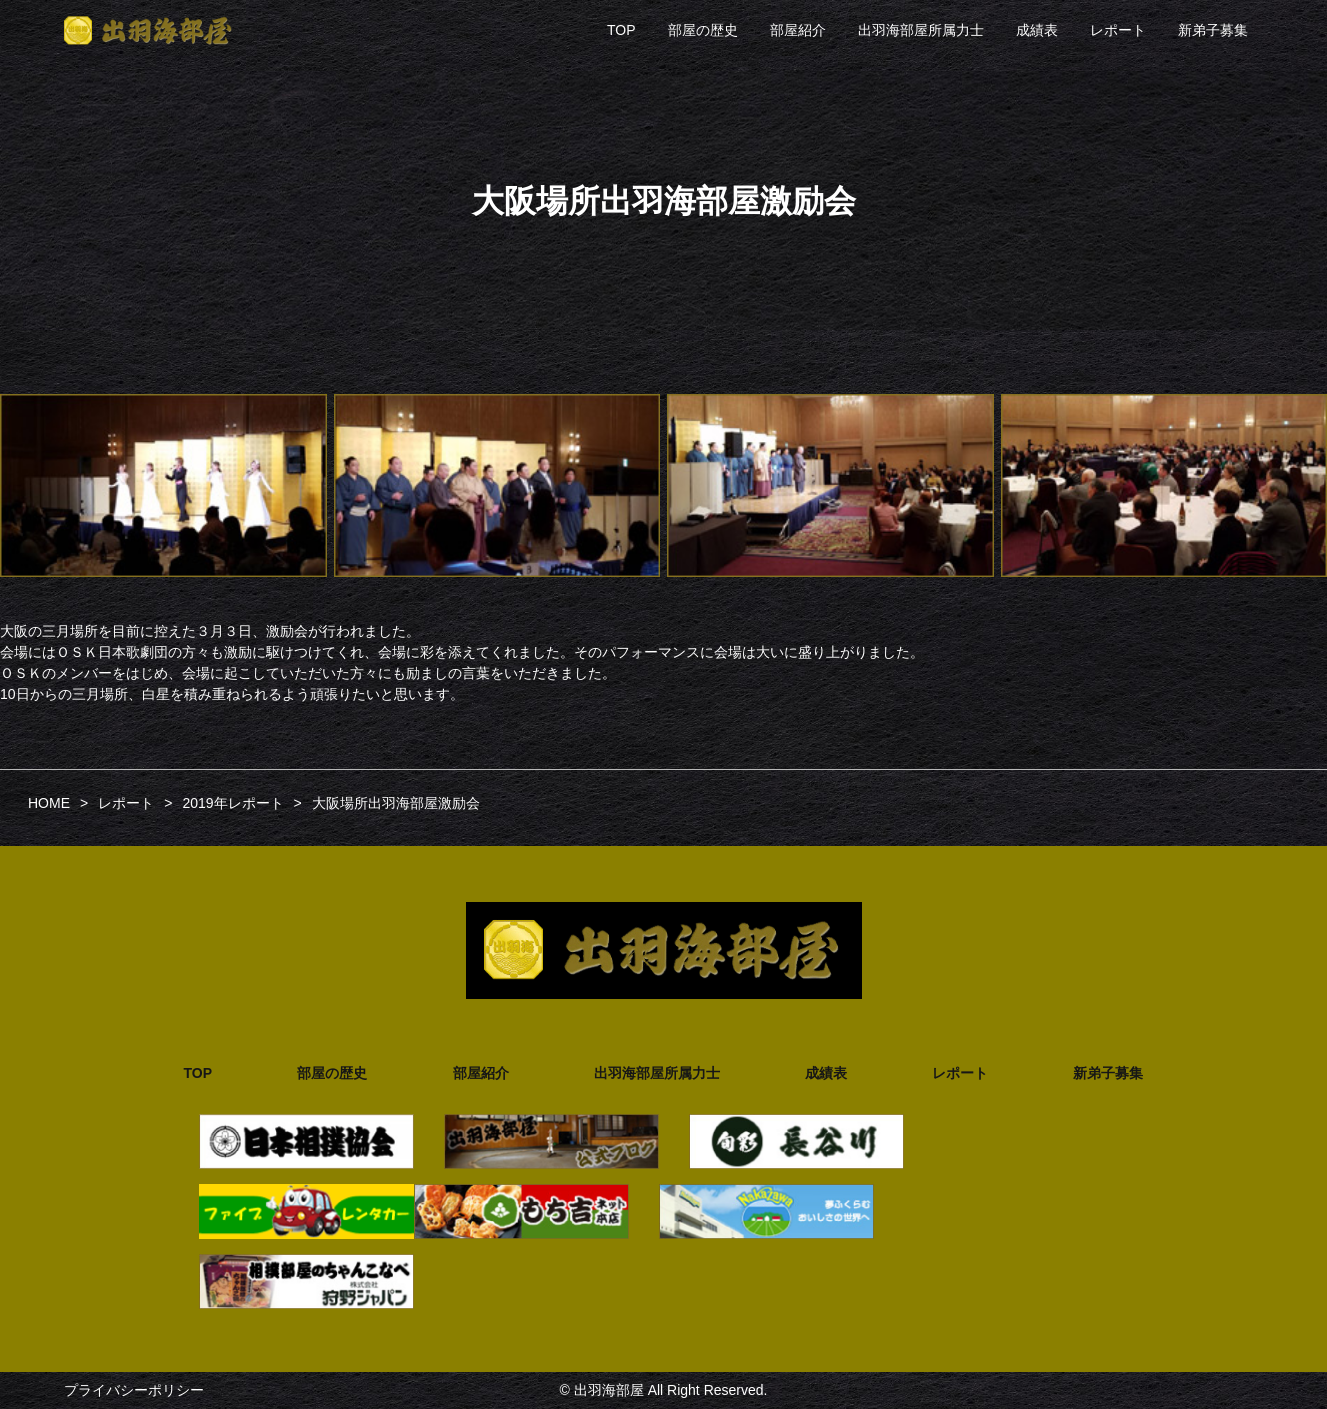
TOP (621, 30)
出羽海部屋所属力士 (921, 30)
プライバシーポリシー (134, 1390)
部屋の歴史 (703, 30)
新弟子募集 (1213, 30)
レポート (1118, 30)
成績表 (1037, 30)
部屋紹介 (798, 30)
